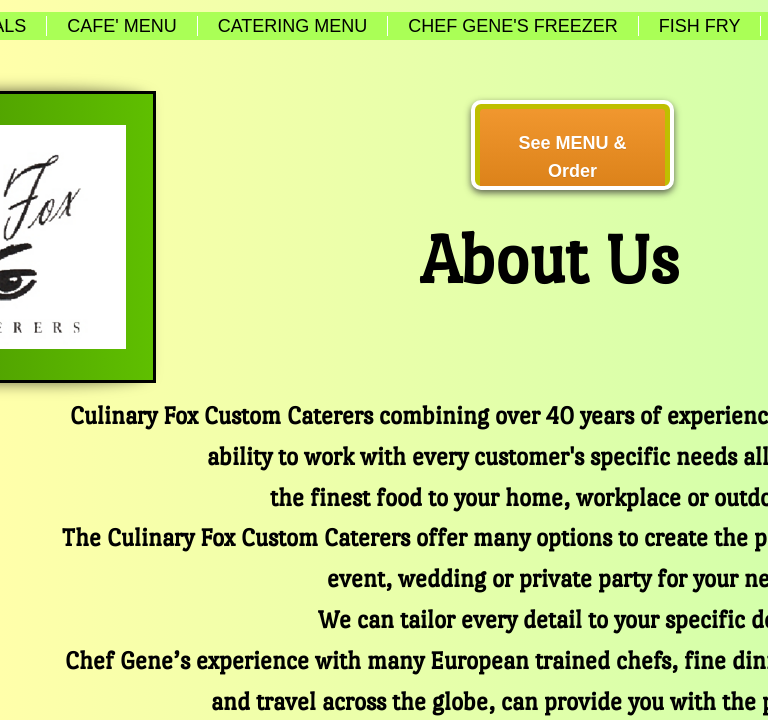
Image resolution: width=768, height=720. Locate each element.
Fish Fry (700, 26)
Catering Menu (293, 26)
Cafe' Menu (121, 26)
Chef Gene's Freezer (512, 26)
